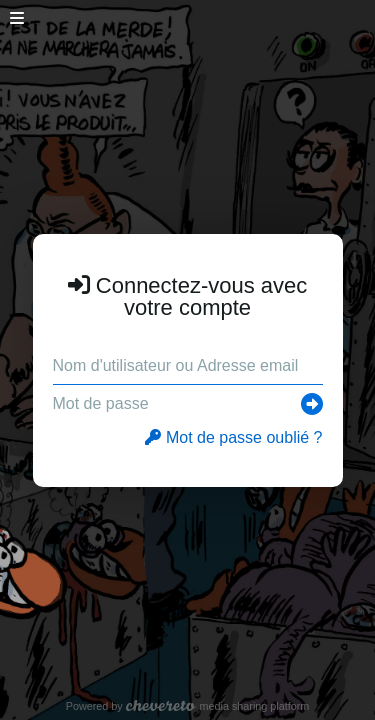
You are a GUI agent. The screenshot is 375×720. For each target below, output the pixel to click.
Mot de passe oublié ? (234, 437)
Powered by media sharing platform (188, 706)
